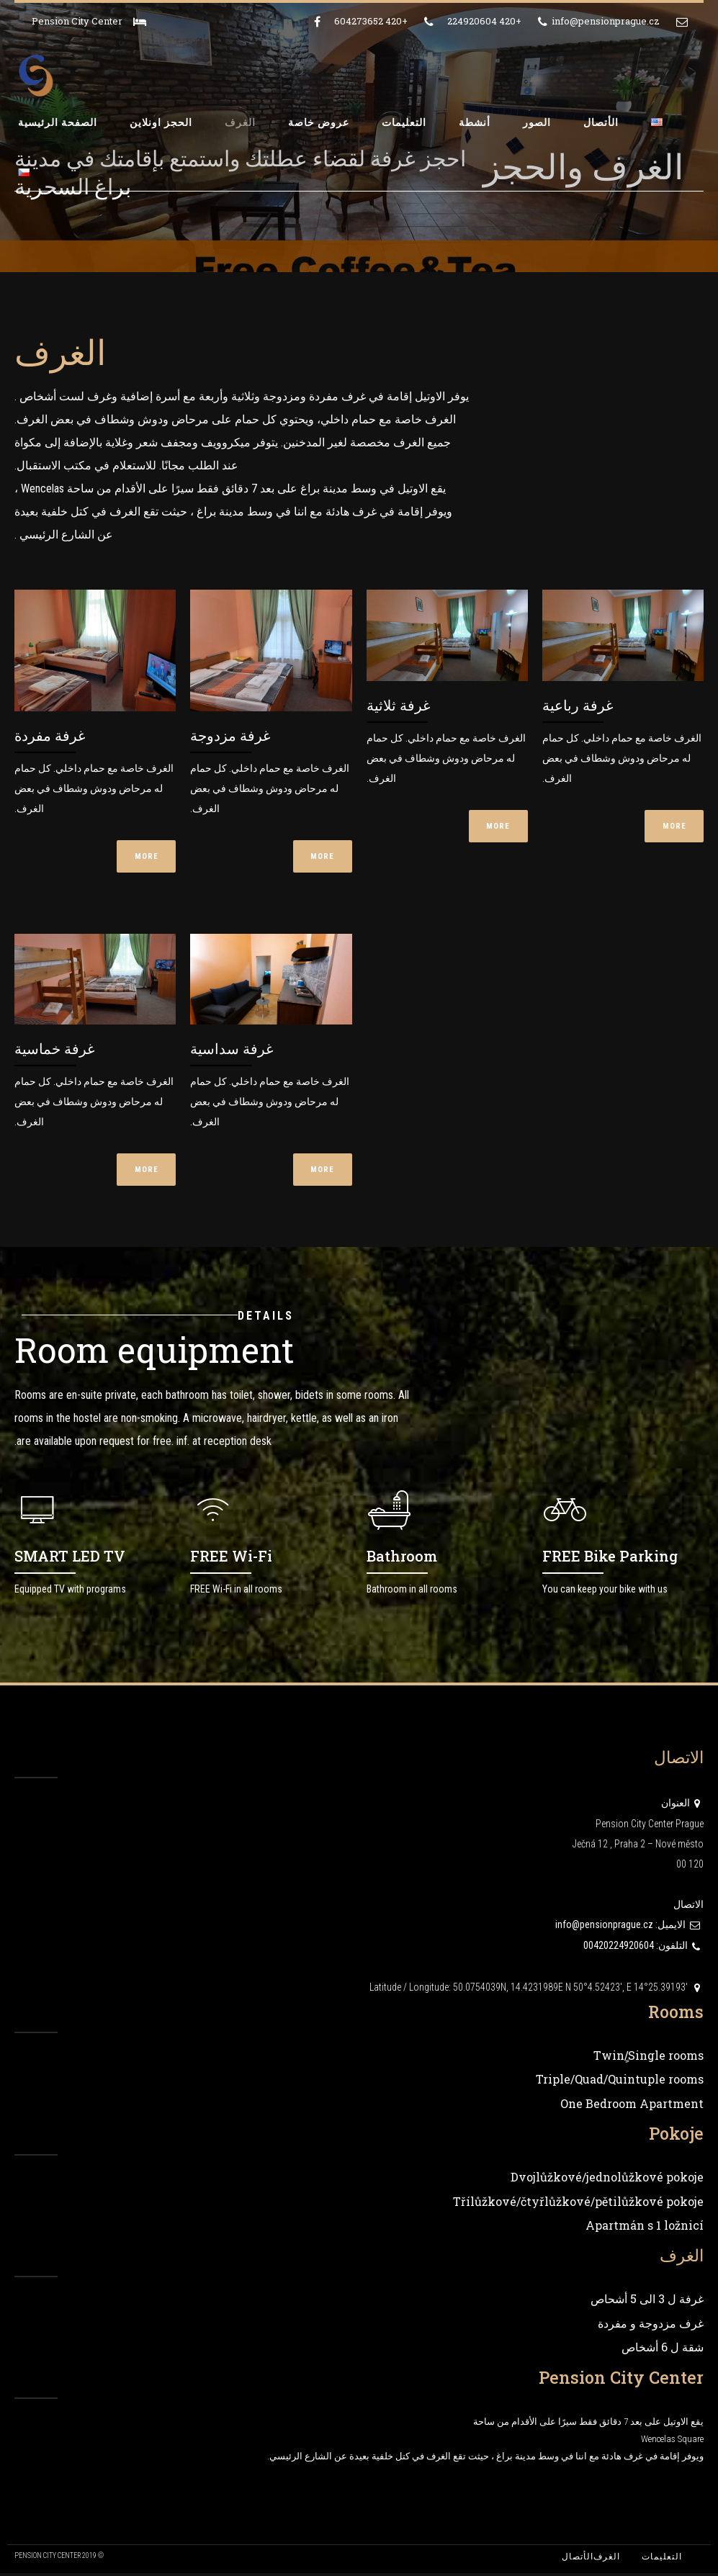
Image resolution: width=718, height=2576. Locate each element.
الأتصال (601, 122)
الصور (537, 122)
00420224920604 (618, 1949)
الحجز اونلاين (161, 122)
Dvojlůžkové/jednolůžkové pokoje (607, 2180)
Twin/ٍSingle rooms (648, 2058)
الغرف (240, 122)
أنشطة (474, 122)
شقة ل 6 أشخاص (662, 2350)
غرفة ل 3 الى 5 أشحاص (647, 2302)
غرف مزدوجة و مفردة (651, 2325)
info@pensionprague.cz (604, 1928)
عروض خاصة (318, 122)
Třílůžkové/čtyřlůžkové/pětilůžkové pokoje (578, 2204)
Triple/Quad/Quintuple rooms (620, 2082)
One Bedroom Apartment (632, 2106)
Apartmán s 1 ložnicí (644, 2228)
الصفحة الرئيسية (57, 122)
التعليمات (404, 122)
